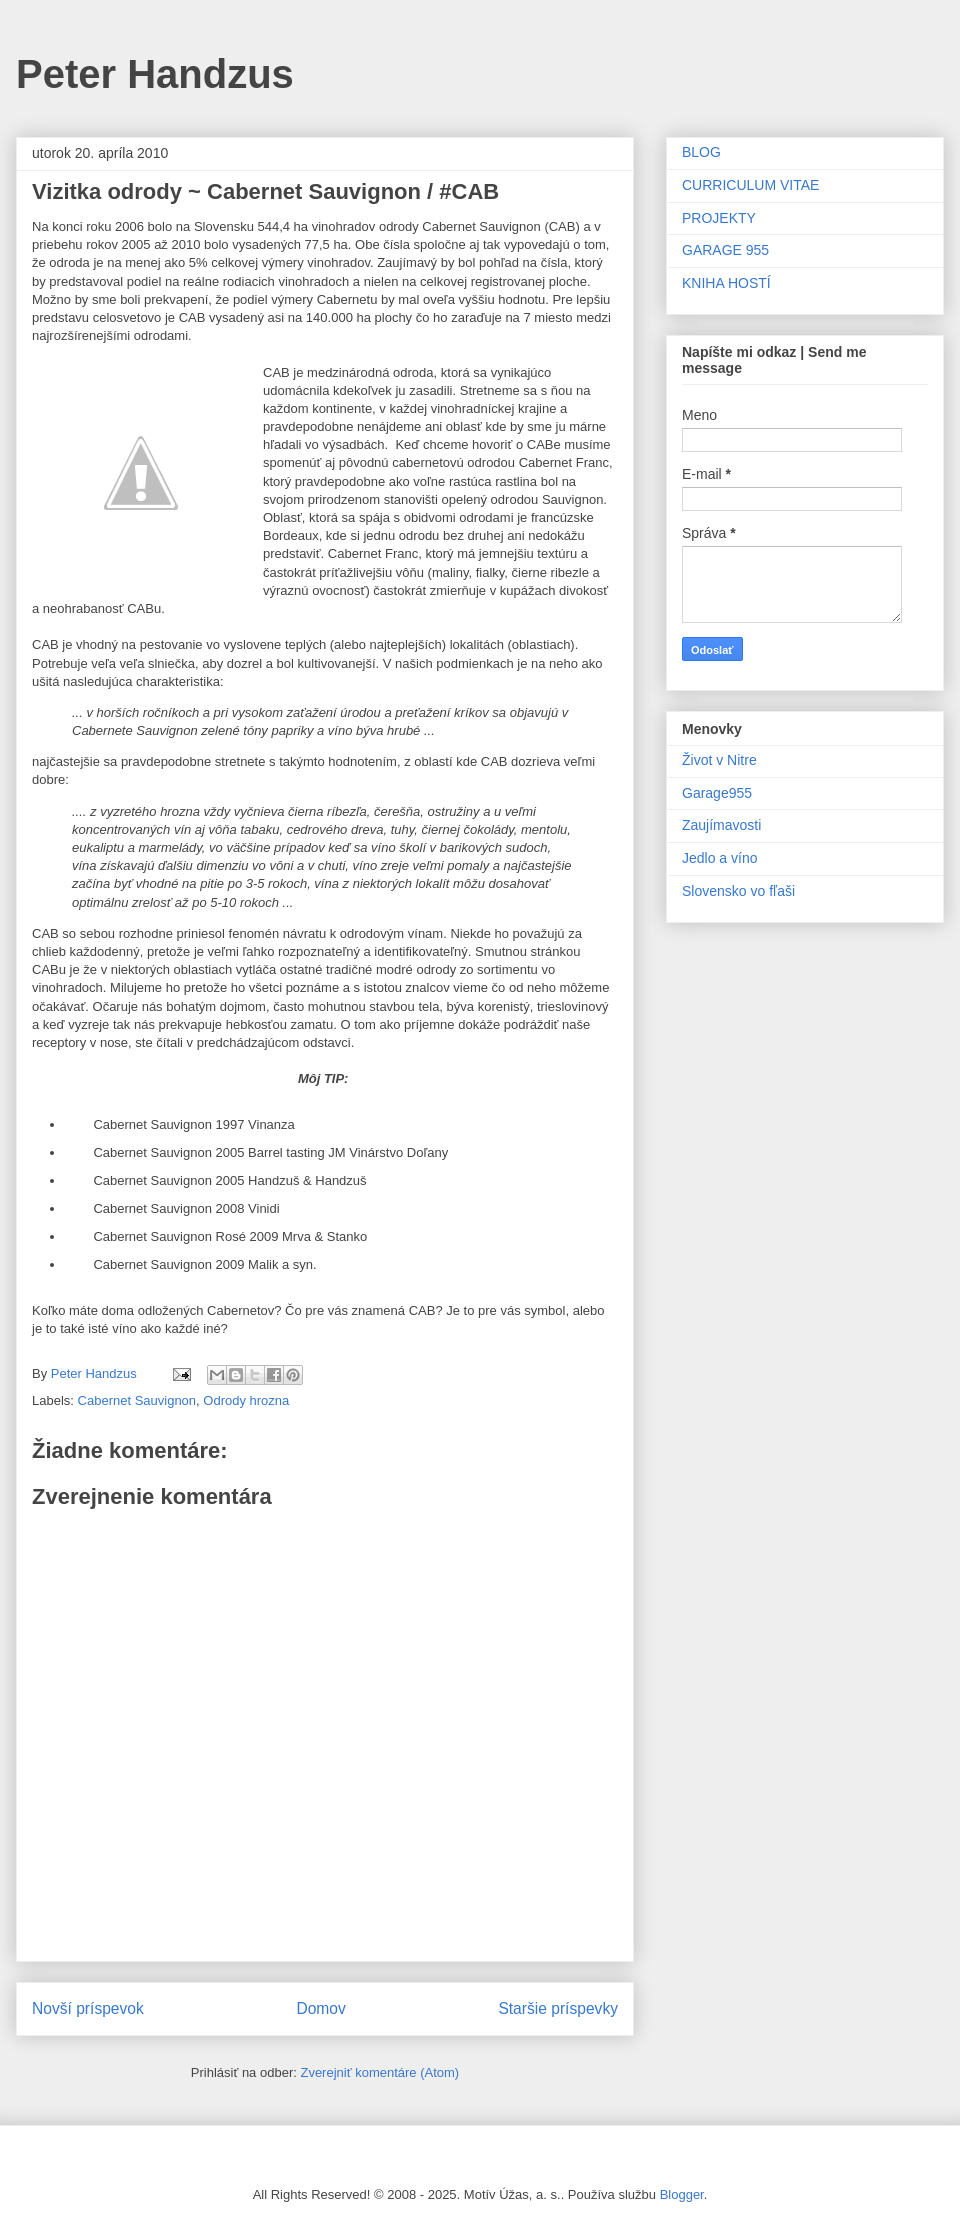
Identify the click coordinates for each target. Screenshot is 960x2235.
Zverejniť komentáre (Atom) (379, 2072)
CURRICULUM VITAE (750, 185)
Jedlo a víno (720, 858)
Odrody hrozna (246, 1400)
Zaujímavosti (721, 825)
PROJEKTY (719, 218)
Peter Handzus (155, 74)
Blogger (682, 2194)
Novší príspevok (88, 2008)
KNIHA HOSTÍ (726, 283)
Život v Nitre (719, 760)
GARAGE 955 (725, 250)
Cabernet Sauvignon (137, 1400)
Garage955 (717, 793)
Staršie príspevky (558, 2008)
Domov (320, 2008)
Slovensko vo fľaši (738, 891)
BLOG (701, 152)
